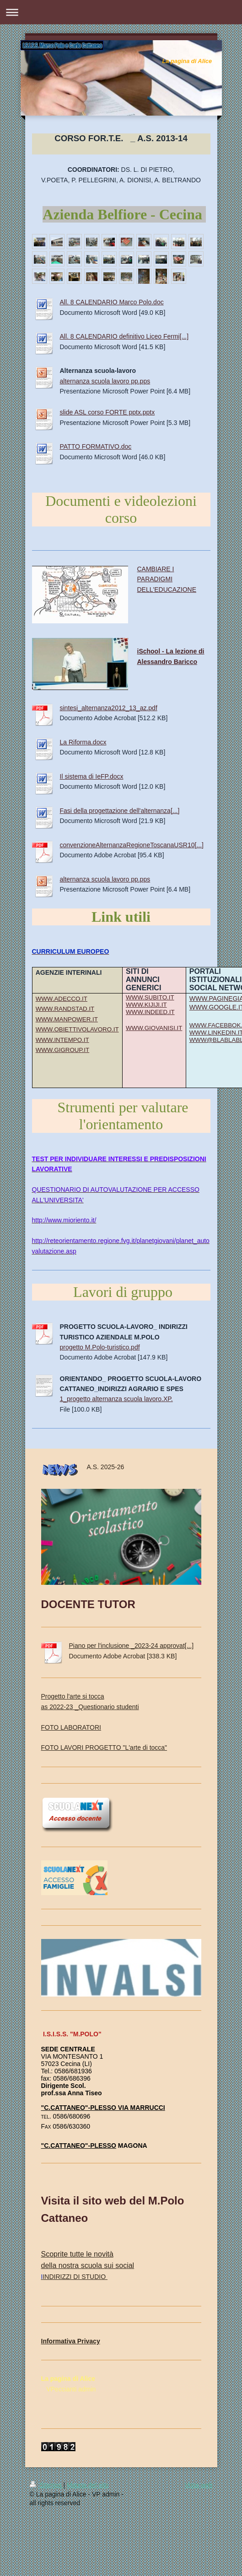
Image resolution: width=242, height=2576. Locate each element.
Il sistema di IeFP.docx (92, 776)
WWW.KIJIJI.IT (146, 1004)
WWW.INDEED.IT (150, 1012)
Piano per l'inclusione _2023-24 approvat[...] (131, 1645)
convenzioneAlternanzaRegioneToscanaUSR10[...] (132, 845)
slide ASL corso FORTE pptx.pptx (107, 412)
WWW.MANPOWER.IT (67, 1019)
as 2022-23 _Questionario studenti (90, 1706)
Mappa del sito (87, 2485)
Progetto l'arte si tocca (72, 1696)
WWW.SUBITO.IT (150, 997)
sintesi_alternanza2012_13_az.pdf (108, 708)
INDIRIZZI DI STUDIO (74, 2276)
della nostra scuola (71, 2265)
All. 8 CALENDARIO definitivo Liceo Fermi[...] (124, 336)
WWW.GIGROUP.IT (62, 1049)
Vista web (198, 2485)
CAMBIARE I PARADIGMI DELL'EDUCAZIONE (166, 579)
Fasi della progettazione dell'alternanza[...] (120, 810)
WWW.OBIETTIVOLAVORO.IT (77, 1029)
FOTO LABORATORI (71, 1727)
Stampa (47, 2485)
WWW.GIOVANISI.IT (154, 1028)
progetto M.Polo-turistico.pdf (100, 1347)
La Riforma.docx (83, 742)
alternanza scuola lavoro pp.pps (105, 381)
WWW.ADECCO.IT (61, 998)
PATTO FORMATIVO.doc (96, 446)
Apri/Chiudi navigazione (121, 12)
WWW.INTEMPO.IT (62, 1039)
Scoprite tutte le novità (77, 2254)
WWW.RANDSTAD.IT (65, 1008)
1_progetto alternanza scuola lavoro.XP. (116, 1398)
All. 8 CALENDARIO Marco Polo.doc (112, 302)
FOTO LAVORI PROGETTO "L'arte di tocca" (104, 1747)
